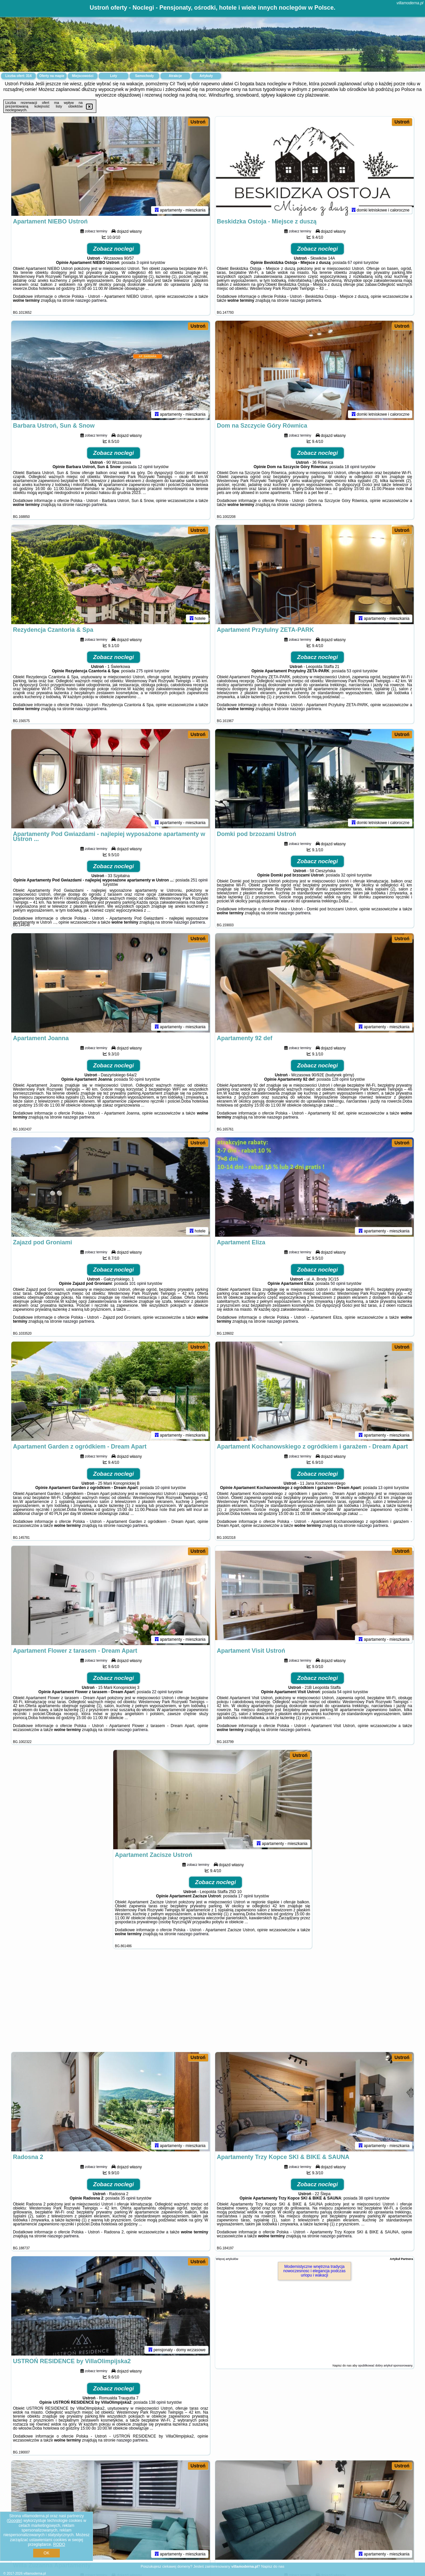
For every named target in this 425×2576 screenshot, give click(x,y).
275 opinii (144, 671)
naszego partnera (90, 300)
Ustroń (198, 122)
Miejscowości (82, 76)
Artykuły (206, 76)
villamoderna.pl (409, 3)
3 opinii (142, 263)
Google (14, 2520)
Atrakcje (175, 76)
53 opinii (354, 671)
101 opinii (137, 1284)
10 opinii (162, 1488)
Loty (113, 76)
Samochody (144, 76)
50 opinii (136, 1079)
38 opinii (366, 2198)
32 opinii (348, 875)
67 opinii (355, 263)
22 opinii (159, 1692)
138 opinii (157, 2402)
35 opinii (128, 2198)
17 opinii (245, 1896)
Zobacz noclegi (113, 249)
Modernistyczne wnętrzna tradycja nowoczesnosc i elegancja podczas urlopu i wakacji (314, 2271)
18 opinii (352, 467)
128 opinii (340, 1079)
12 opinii (145, 467)
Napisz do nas (272, 2566)
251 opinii (199, 880)
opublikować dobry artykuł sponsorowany (385, 2365)
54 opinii (344, 1692)
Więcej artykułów (227, 2259)
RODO (59, 2544)
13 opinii (385, 1488)
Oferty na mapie (51, 76)
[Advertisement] (212, 2003)
